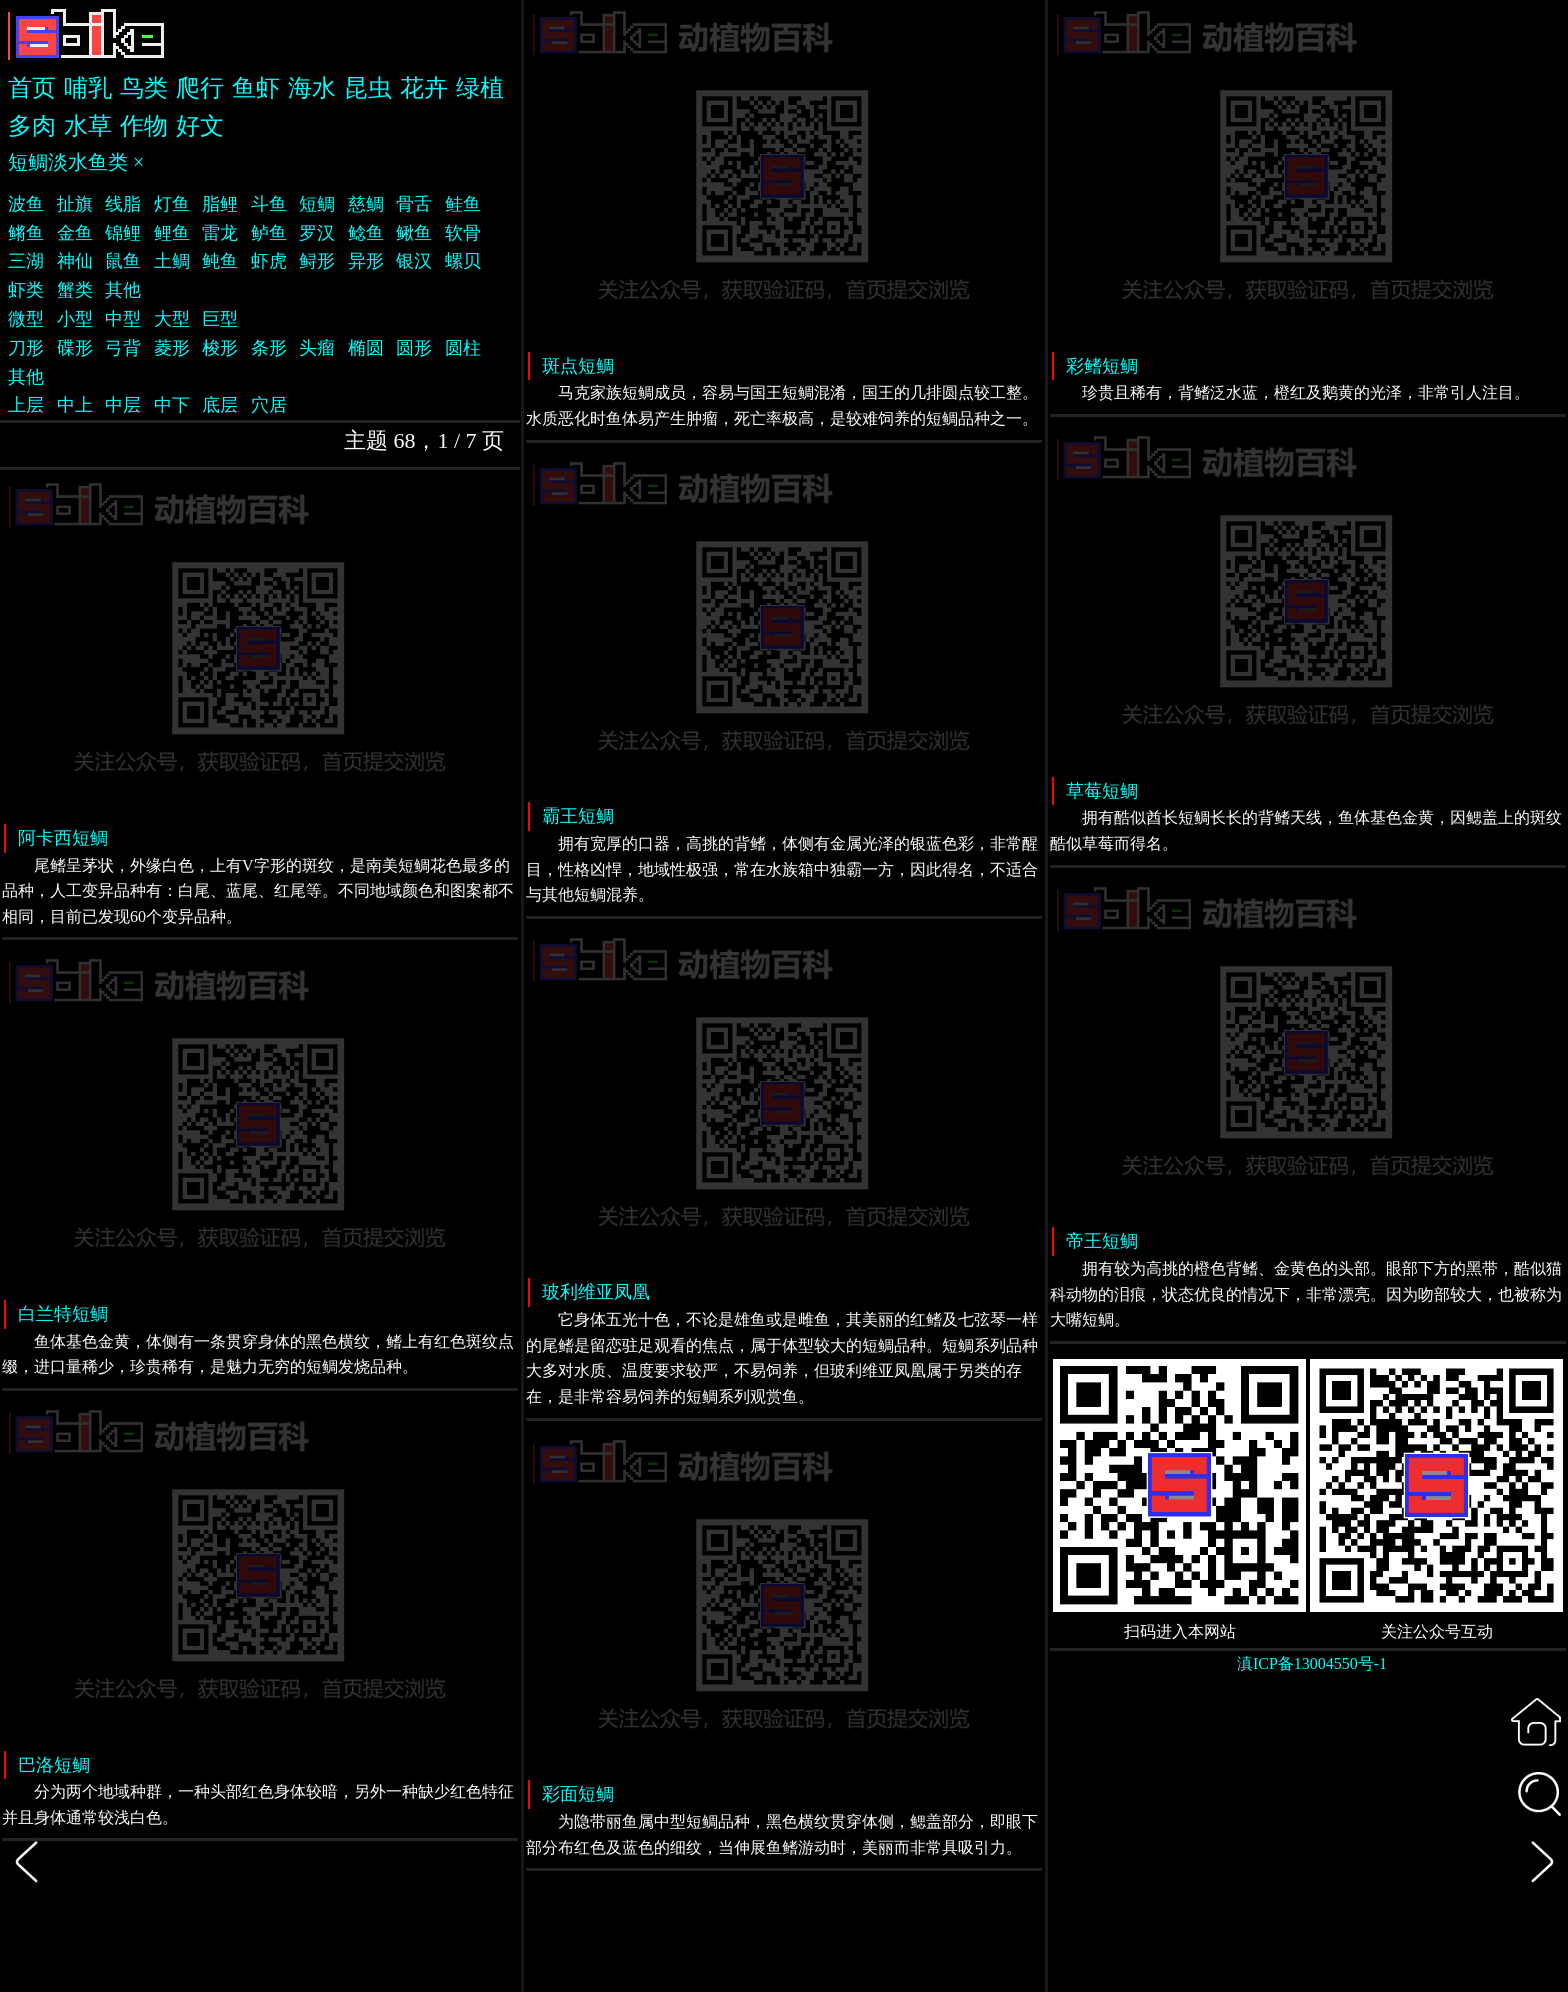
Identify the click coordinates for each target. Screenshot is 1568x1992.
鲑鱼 (463, 204)
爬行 (200, 88)
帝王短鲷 (1102, 1241)
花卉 (424, 88)
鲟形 (317, 261)
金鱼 (75, 233)
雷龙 (220, 233)
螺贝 (463, 261)
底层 (220, 405)
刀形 (26, 348)
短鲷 (317, 204)
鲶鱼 (366, 233)
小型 (75, 319)
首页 (32, 88)
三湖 (26, 261)
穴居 (269, 405)
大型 (172, 319)
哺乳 (88, 88)
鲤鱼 (172, 233)
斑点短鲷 (578, 366)
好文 (200, 126)
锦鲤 (123, 233)
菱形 (172, 348)
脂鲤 (220, 204)
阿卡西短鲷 (63, 838)
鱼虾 (256, 88)
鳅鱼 (414, 233)
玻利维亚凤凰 (596, 1292)
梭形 (220, 348)
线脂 (123, 204)
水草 (88, 126)
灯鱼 (172, 204)
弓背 (123, 348)
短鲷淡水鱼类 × (76, 162)
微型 (26, 319)
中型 (123, 319)
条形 (269, 348)
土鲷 (172, 261)
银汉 (414, 261)
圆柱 (463, 348)
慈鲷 (366, 204)
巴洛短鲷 (54, 1765)
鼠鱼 (123, 261)
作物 (144, 126)
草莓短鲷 (1102, 791)
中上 (75, 405)
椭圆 (366, 348)
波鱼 (26, 204)
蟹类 (75, 290)
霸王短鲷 (578, 816)
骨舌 (414, 204)
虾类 (26, 290)
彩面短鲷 (578, 1794)
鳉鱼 (26, 233)
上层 (26, 405)
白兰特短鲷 (63, 1314)
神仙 (75, 261)
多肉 (32, 126)
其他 (123, 290)
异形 (366, 261)
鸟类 (144, 88)
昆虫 (368, 88)
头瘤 (317, 348)
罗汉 (317, 233)
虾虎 (269, 261)
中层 (123, 405)
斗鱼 (269, 204)
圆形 (414, 348)
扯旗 (75, 204)
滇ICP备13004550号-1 (1312, 1663)
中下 (172, 405)
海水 (312, 88)
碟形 (75, 348)
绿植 (480, 88)
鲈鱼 (269, 233)
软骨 (463, 233)
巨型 (220, 319)
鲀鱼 (220, 261)
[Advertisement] (1308, 1844)
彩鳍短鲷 (1102, 366)
